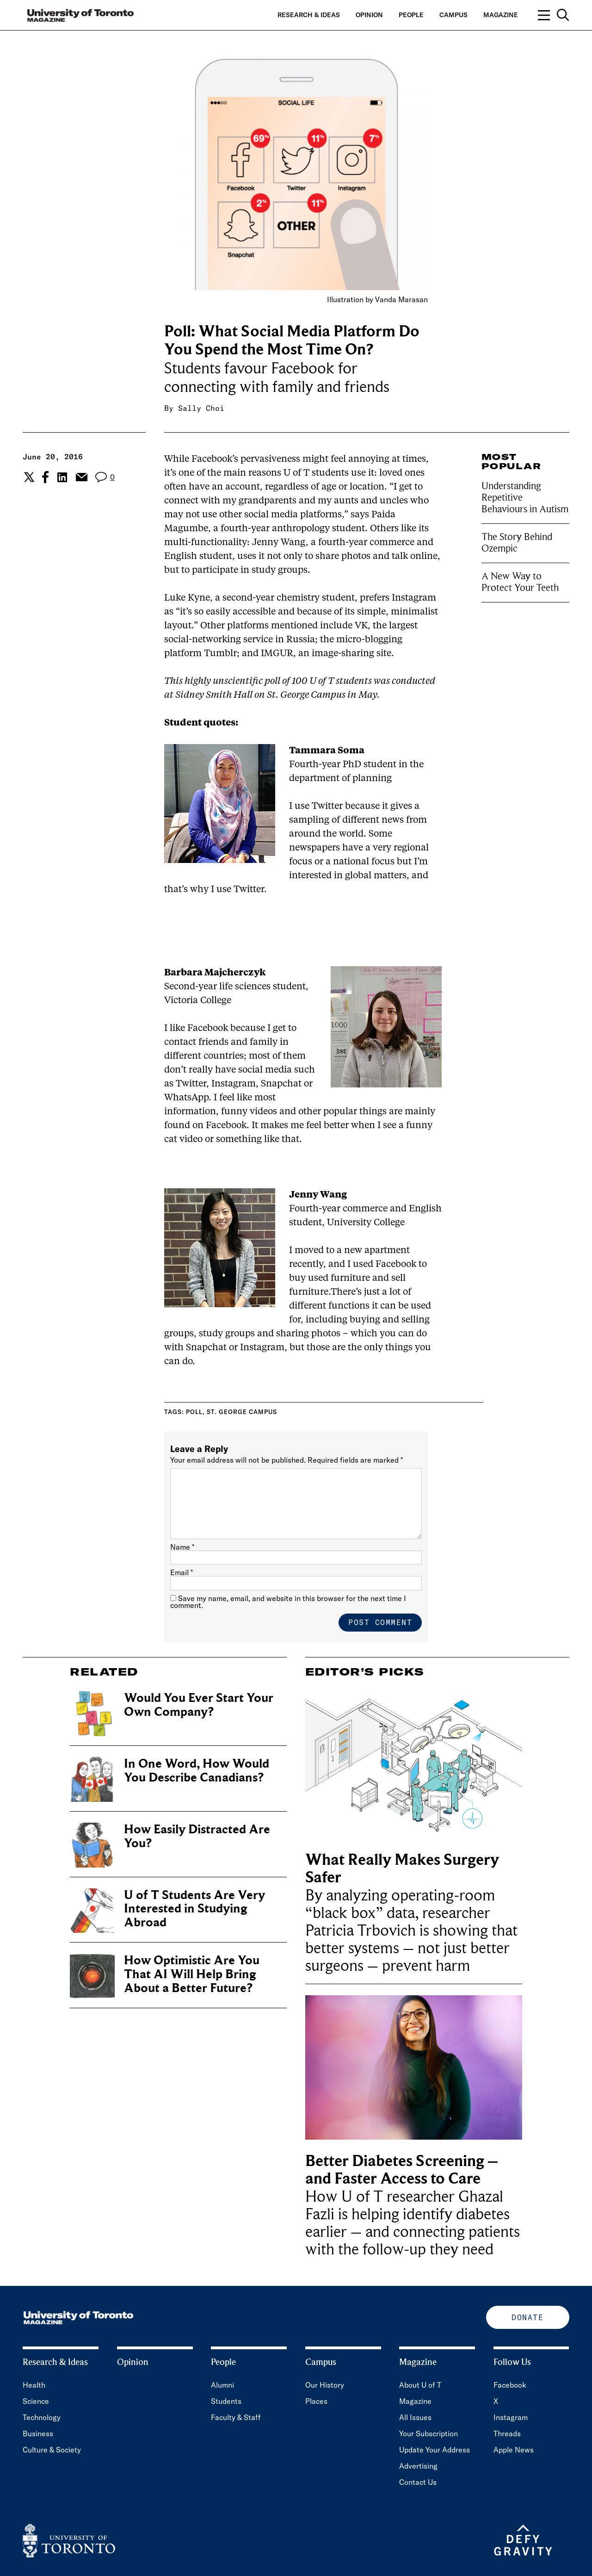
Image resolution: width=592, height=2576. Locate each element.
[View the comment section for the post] (104, 477)
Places (316, 2401)
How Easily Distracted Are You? (197, 1836)
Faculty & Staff (236, 2417)
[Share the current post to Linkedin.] (62, 477)
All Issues (415, 2417)
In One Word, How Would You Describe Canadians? (196, 1770)
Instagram (510, 2417)
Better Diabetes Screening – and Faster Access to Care (401, 2170)
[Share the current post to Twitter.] (28, 477)
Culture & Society (52, 2449)
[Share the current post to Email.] (81, 477)
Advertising (418, 2465)
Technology (42, 2417)
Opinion (369, 15)
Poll (194, 1411)
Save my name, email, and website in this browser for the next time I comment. (288, 1602)
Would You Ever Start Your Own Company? (198, 1704)
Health (34, 2385)
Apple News (513, 2449)
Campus (453, 15)
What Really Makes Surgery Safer (402, 1868)
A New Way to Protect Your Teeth (520, 582)
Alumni (222, 2385)
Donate (527, 2317)
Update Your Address (434, 2449)
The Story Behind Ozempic (516, 542)
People (411, 15)
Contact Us (418, 2482)
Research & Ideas (309, 15)
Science (36, 2401)
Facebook (509, 2385)
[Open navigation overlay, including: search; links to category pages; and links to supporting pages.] (553, 15)
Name (182, 1547)
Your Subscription (428, 2433)
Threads (507, 2433)
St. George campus (242, 1411)
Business (38, 2433)
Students (226, 2401)
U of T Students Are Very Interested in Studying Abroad (194, 1908)
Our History (324, 2385)
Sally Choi (201, 408)
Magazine (500, 15)
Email (181, 1572)
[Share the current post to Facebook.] (45, 477)
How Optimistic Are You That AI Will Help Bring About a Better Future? (191, 1974)
